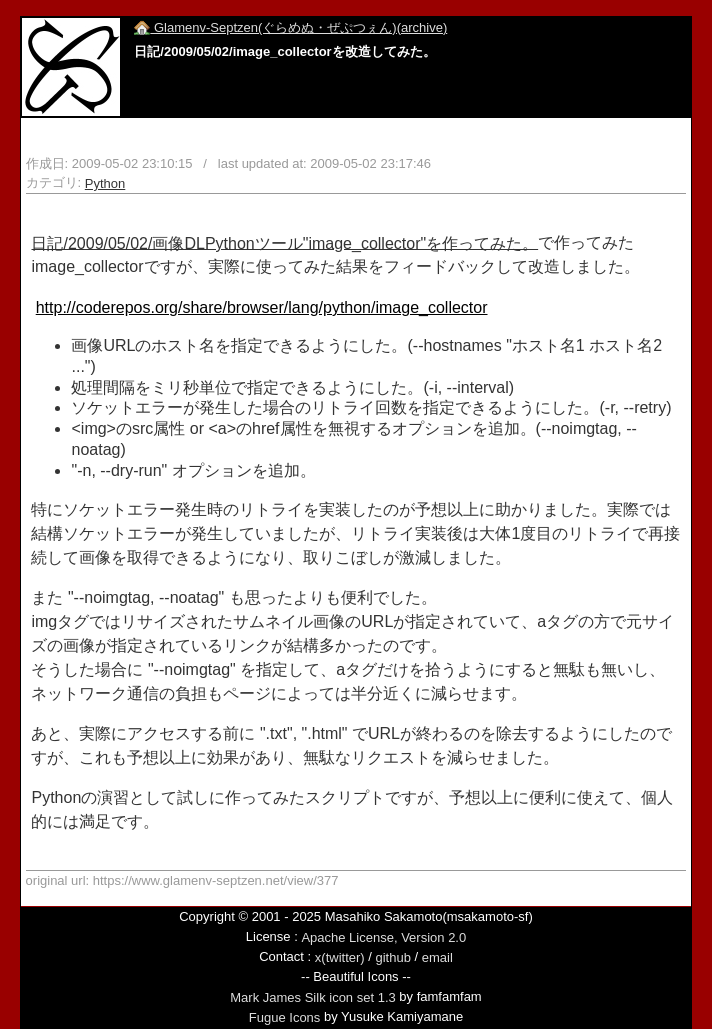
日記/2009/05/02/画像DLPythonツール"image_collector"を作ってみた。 (284, 242)
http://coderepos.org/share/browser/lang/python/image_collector (262, 307)
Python (105, 183)
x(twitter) (340, 957)
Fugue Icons (285, 1017)
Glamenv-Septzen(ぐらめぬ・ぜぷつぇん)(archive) (290, 27)
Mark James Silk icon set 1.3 (312, 997)
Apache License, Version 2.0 (383, 937)
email (437, 957)
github (392, 957)
